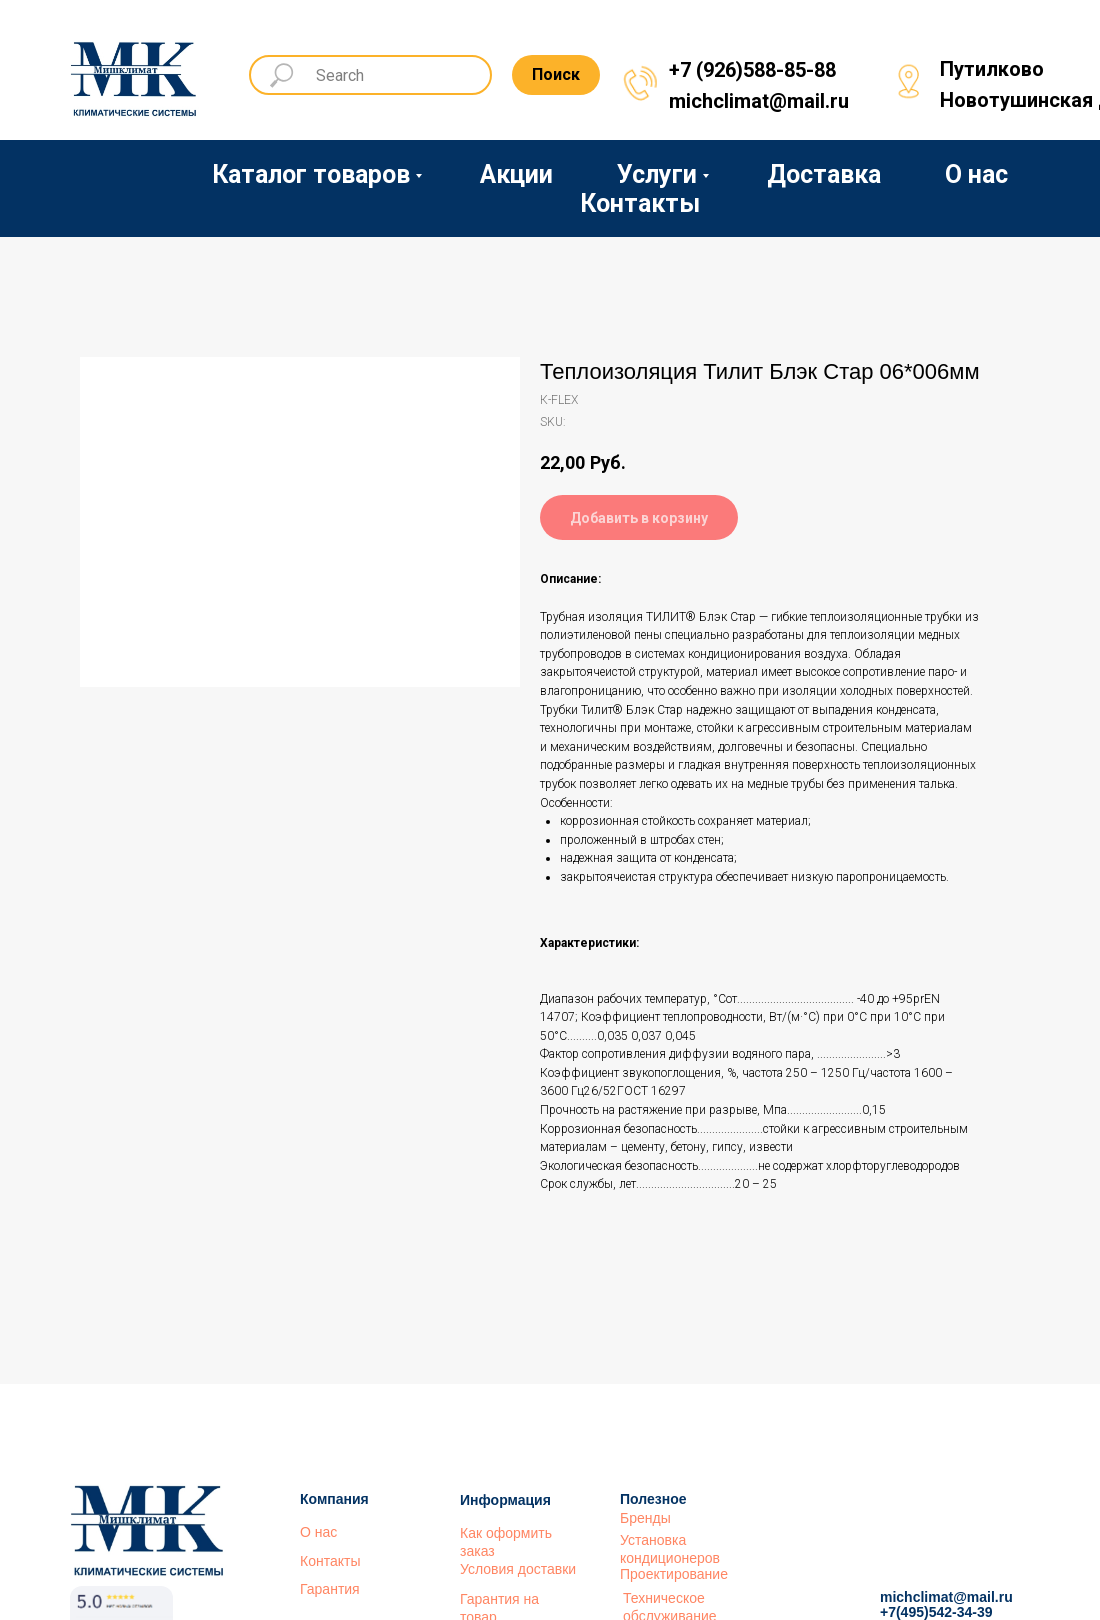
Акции (516, 174)
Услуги (657, 174)
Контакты (640, 203)
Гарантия (330, 1589)
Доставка (824, 174)
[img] (135, 72)
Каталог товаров (311, 174)
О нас (976, 174)
